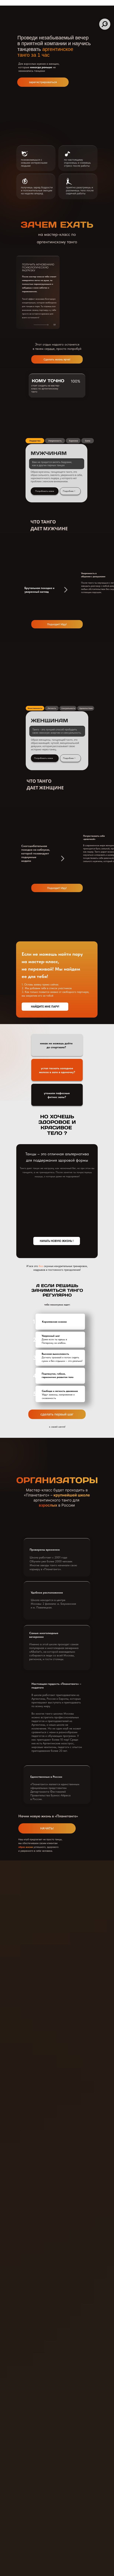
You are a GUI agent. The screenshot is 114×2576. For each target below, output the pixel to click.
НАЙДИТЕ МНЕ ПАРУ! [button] (45, 1006)
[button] (43, 82)
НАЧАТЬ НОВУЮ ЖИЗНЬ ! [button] (56, 1241)
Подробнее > (69, 491)
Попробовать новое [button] (44, 491)
